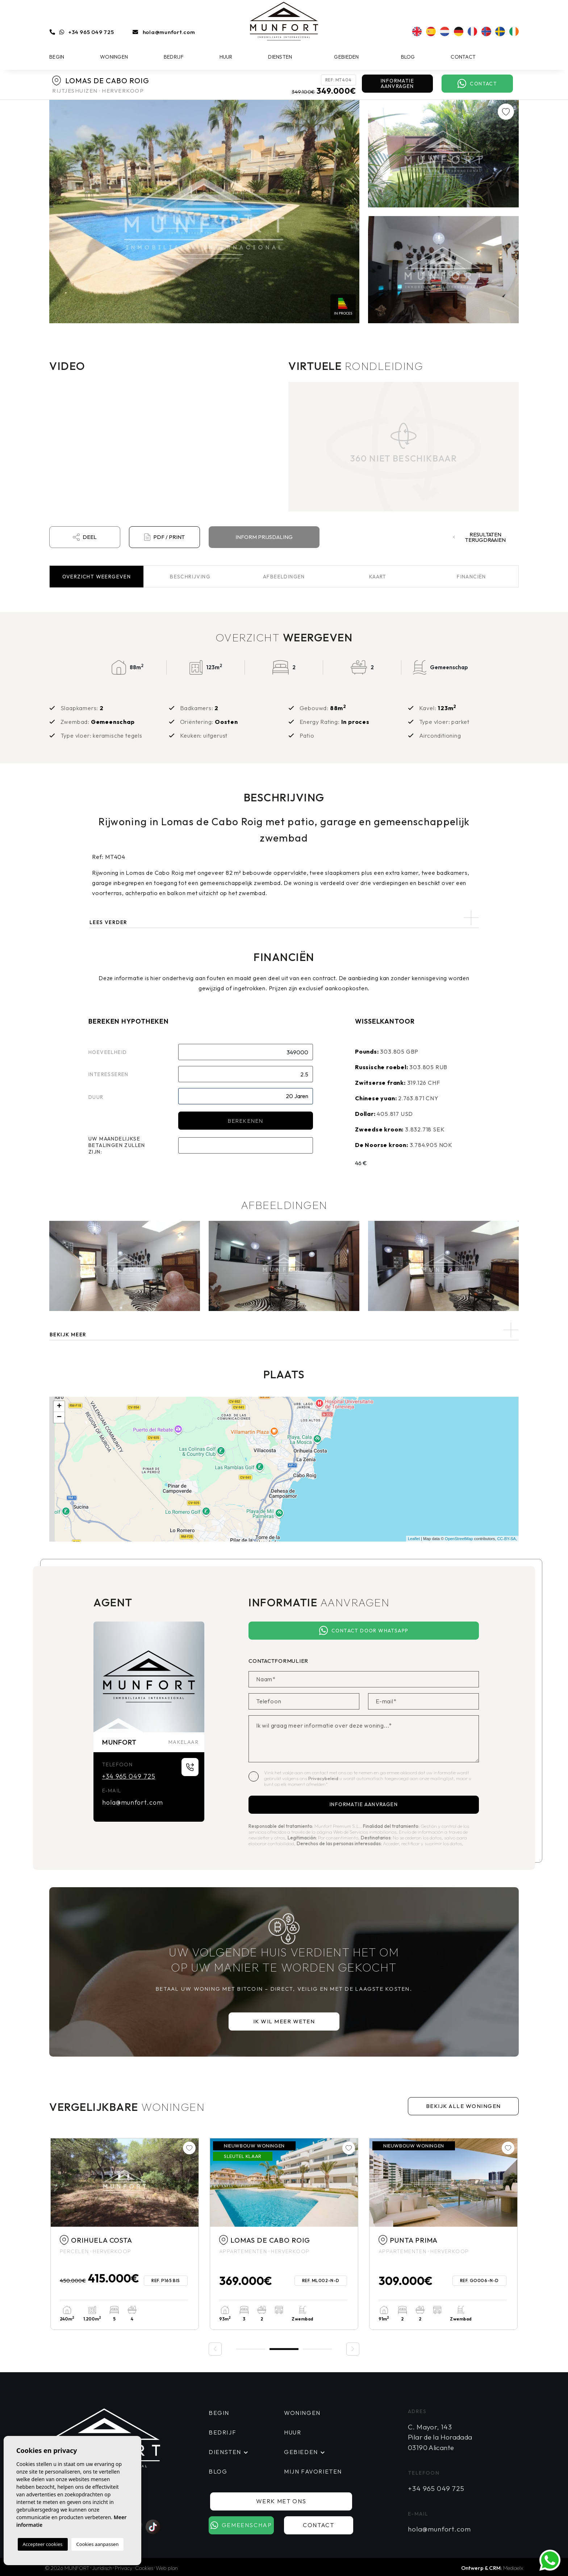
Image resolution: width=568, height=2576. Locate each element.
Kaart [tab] (378, 576)
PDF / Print (164, 537)
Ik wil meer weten (284, 2021)
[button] (284, 1330)
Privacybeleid (323, 1778)
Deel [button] (84, 537)
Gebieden (346, 57)
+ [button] (59, 1406)
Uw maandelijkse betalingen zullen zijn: (116, 1145)
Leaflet (414, 1538)
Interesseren (108, 1074)
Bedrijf (174, 57)
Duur (96, 1097)
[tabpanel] (124, 2234)
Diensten (280, 57)
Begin (56, 57)
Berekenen (245, 1120)
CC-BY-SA (506, 1538)
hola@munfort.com (169, 32)
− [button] (59, 1417)
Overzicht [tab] (96, 576)
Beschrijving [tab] (190, 576)
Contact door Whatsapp (364, 1631)
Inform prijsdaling (264, 537)
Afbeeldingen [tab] (284, 576)
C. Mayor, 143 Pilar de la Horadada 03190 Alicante (440, 2437)
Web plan (167, 2567)
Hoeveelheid (107, 1052)
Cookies (144, 2567)
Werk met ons (281, 2501)
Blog (408, 57)
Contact (463, 57)
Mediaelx (513, 2567)
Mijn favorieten (313, 2471)
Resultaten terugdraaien (479, 537)
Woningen (114, 57)
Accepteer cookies (43, 2544)
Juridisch (102, 2567)
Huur (226, 57)
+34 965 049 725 (91, 32)
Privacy (124, 2567)
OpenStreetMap (459, 1538)
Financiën (471, 576)
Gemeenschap (241, 2525)
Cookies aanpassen (97, 2544)
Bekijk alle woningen (463, 2106)
